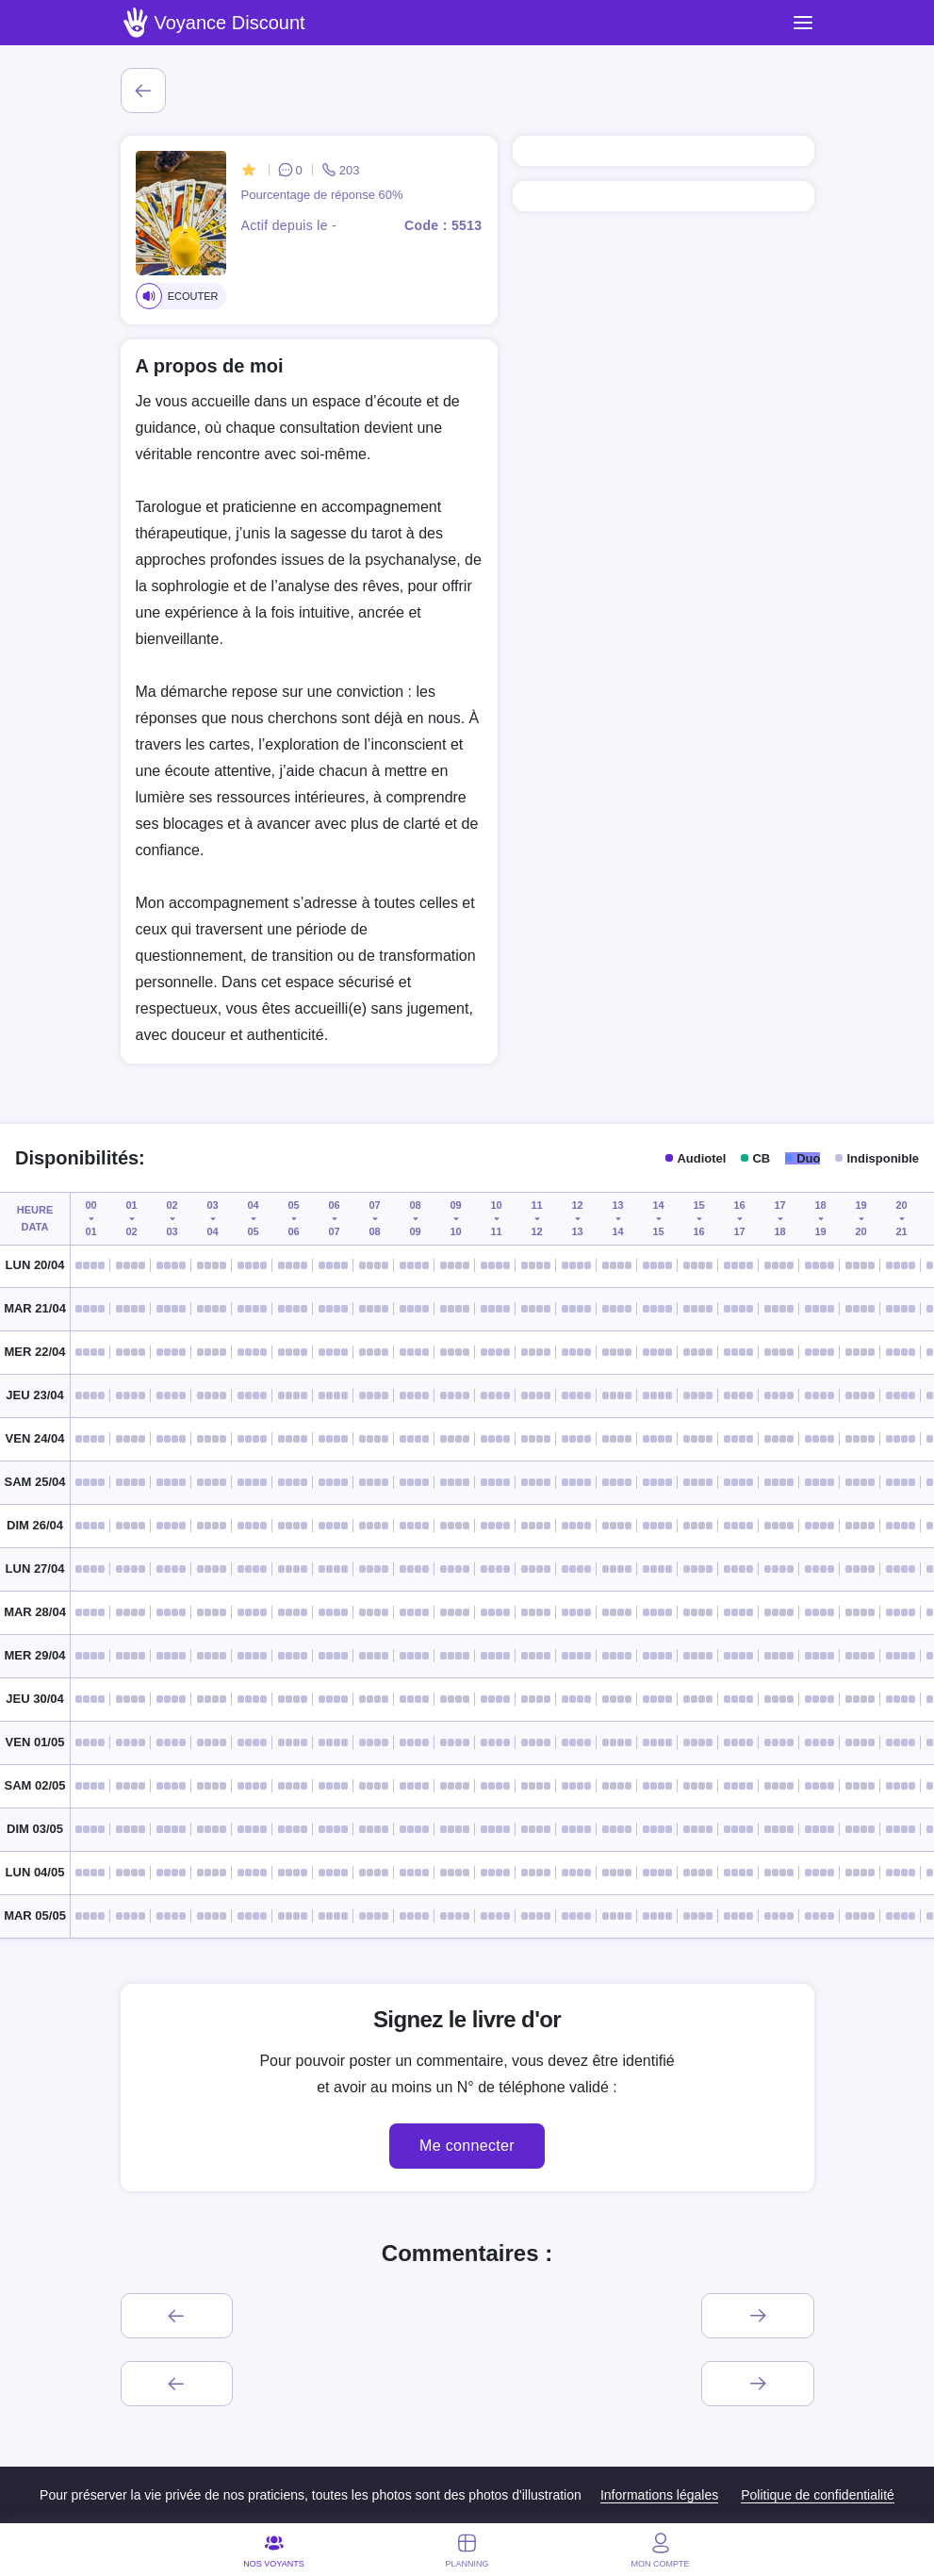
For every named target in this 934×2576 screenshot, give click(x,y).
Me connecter (467, 2146)
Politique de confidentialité (817, 2494)
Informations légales (659, 2494)
